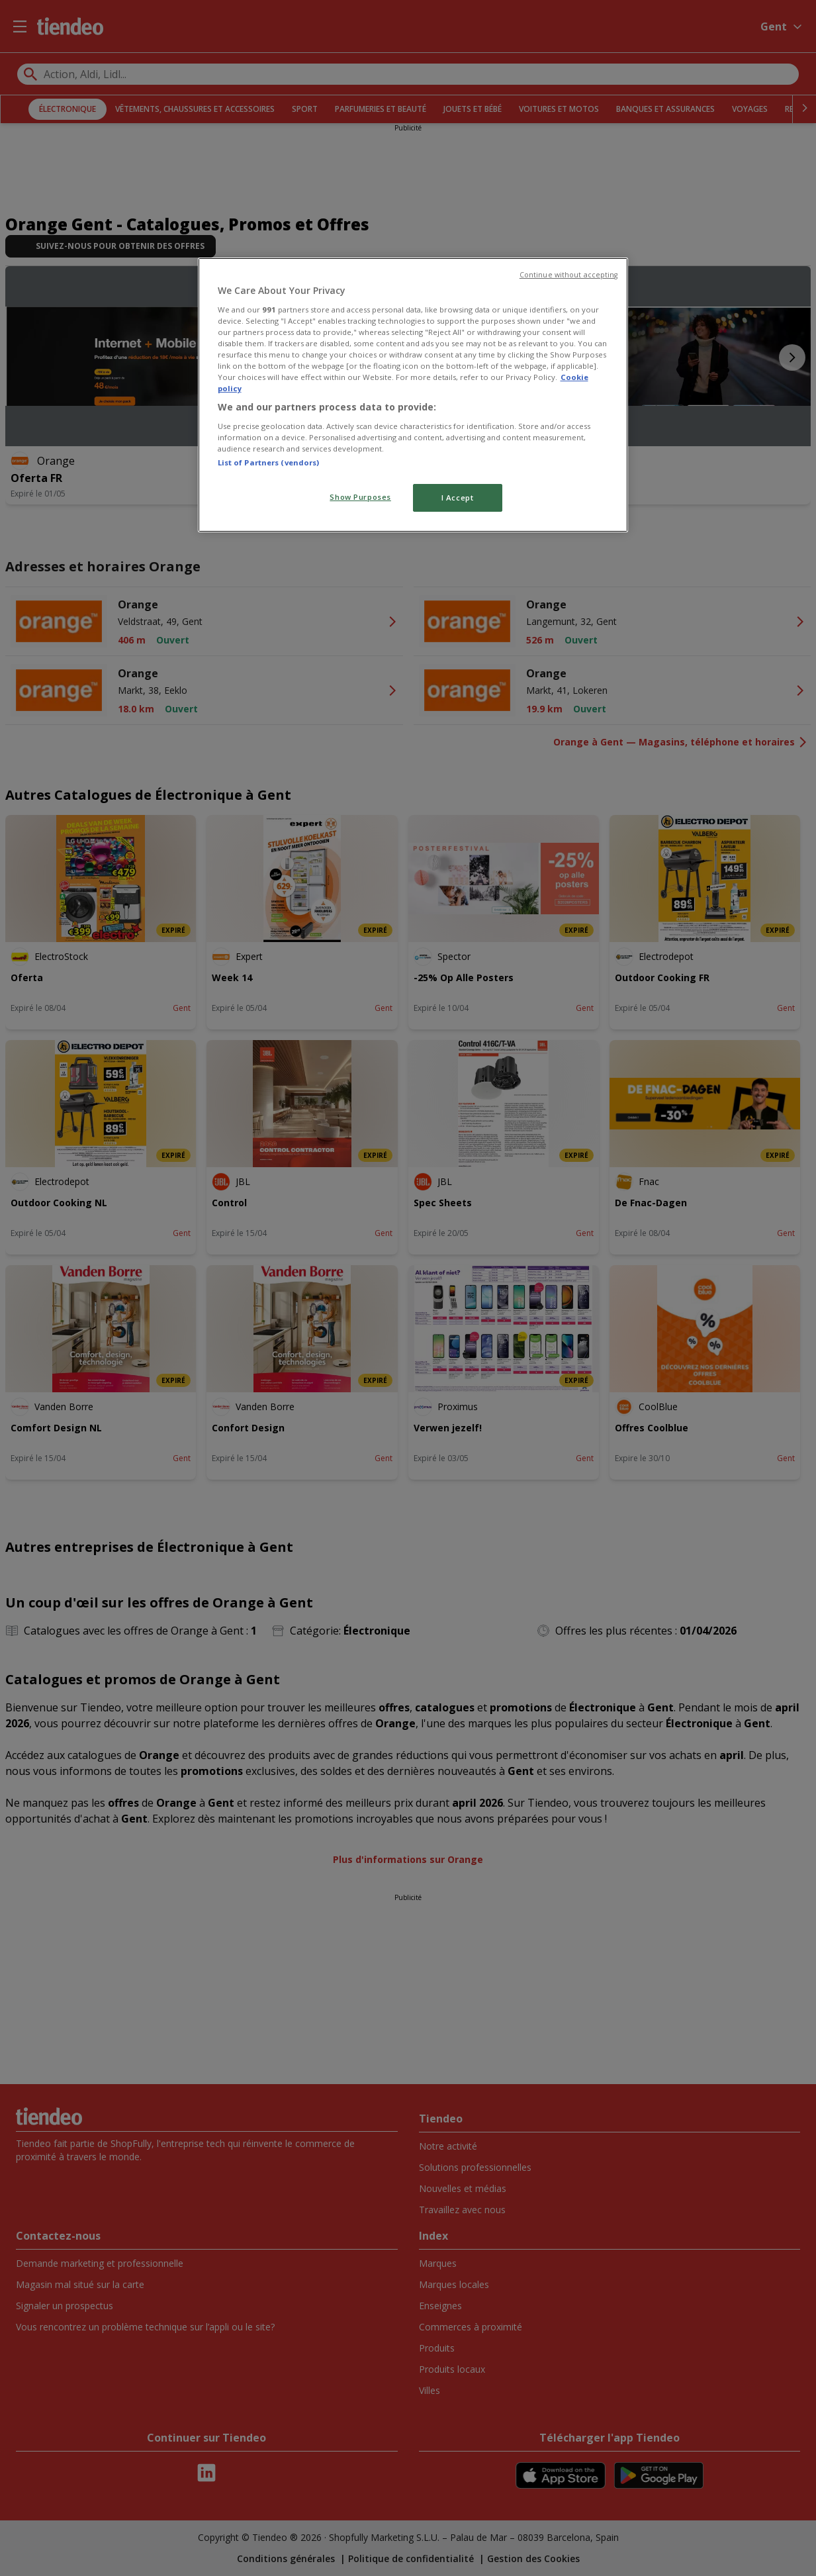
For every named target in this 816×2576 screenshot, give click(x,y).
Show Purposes (360, 497)
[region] (413, 395)
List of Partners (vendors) (269, 462)
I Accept (457, 497)
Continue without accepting (569, 274)
